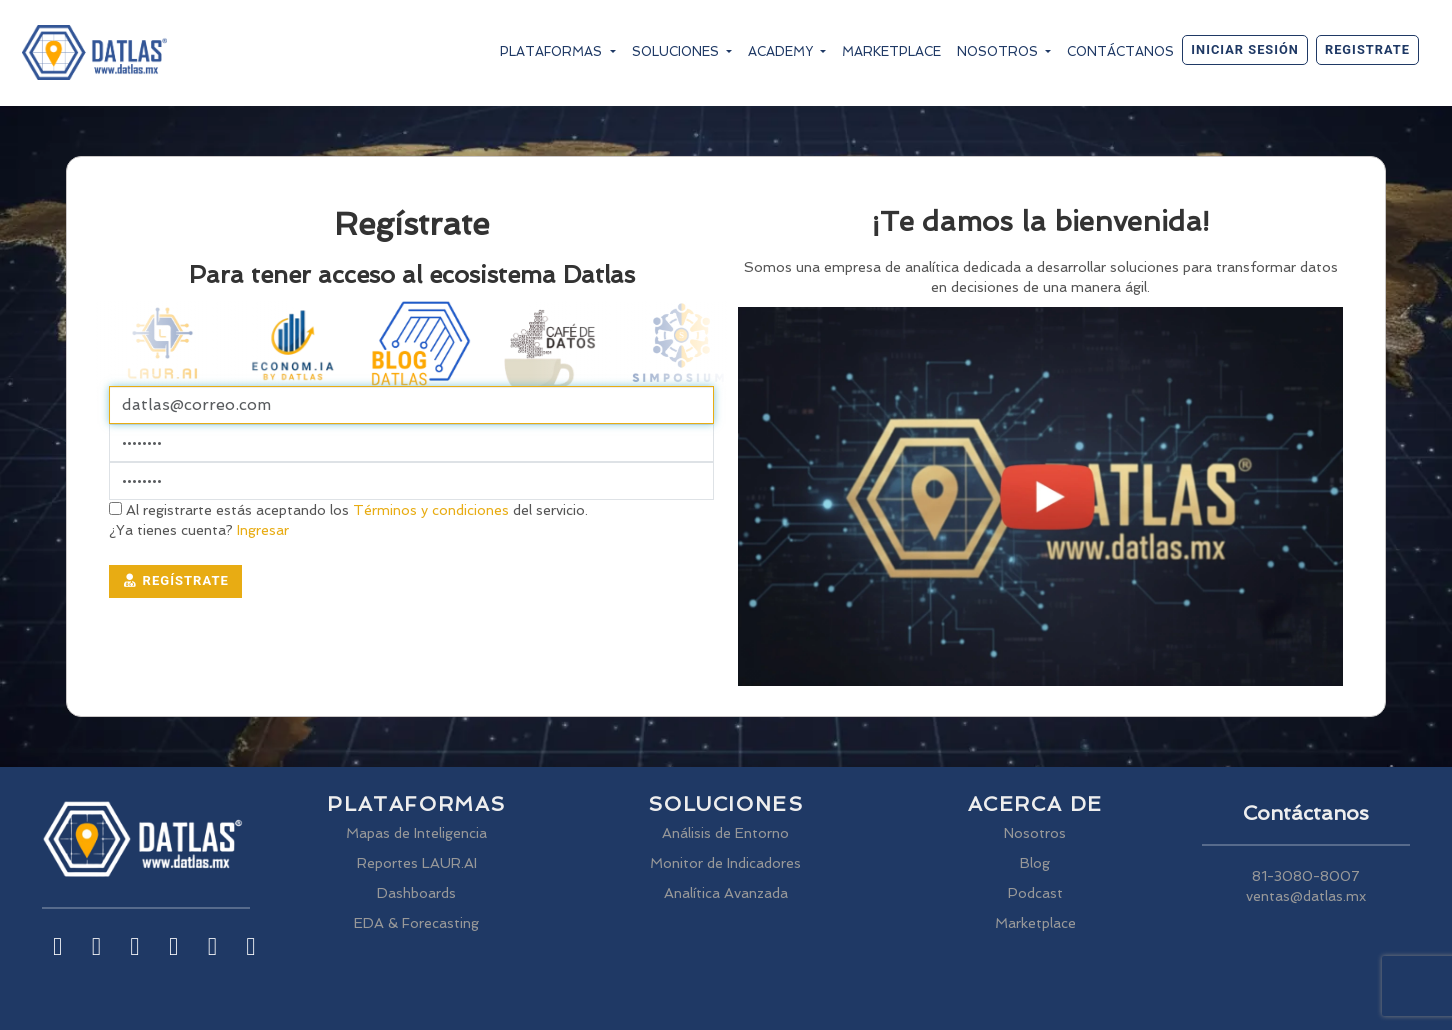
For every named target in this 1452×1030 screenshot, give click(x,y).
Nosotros (1035, 833)
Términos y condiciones (431, 510)
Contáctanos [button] (1120, 51)
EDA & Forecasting (416, 923)
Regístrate (175, 580)
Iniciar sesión (1245, 49)
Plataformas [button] (553, 51)
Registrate (1367, 49)
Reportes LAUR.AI (417, 863)
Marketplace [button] (891, 51)
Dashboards (416, 893)
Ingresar (261, 530)
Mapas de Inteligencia (416, 833)
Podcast (1035, 893)
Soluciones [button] (677, 51)
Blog (1035, 863)
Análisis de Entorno (725, 833)
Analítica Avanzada (726, 893)
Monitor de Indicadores (725, 863)
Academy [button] (782, 51)
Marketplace (1035, 923)
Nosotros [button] (999, 51)
